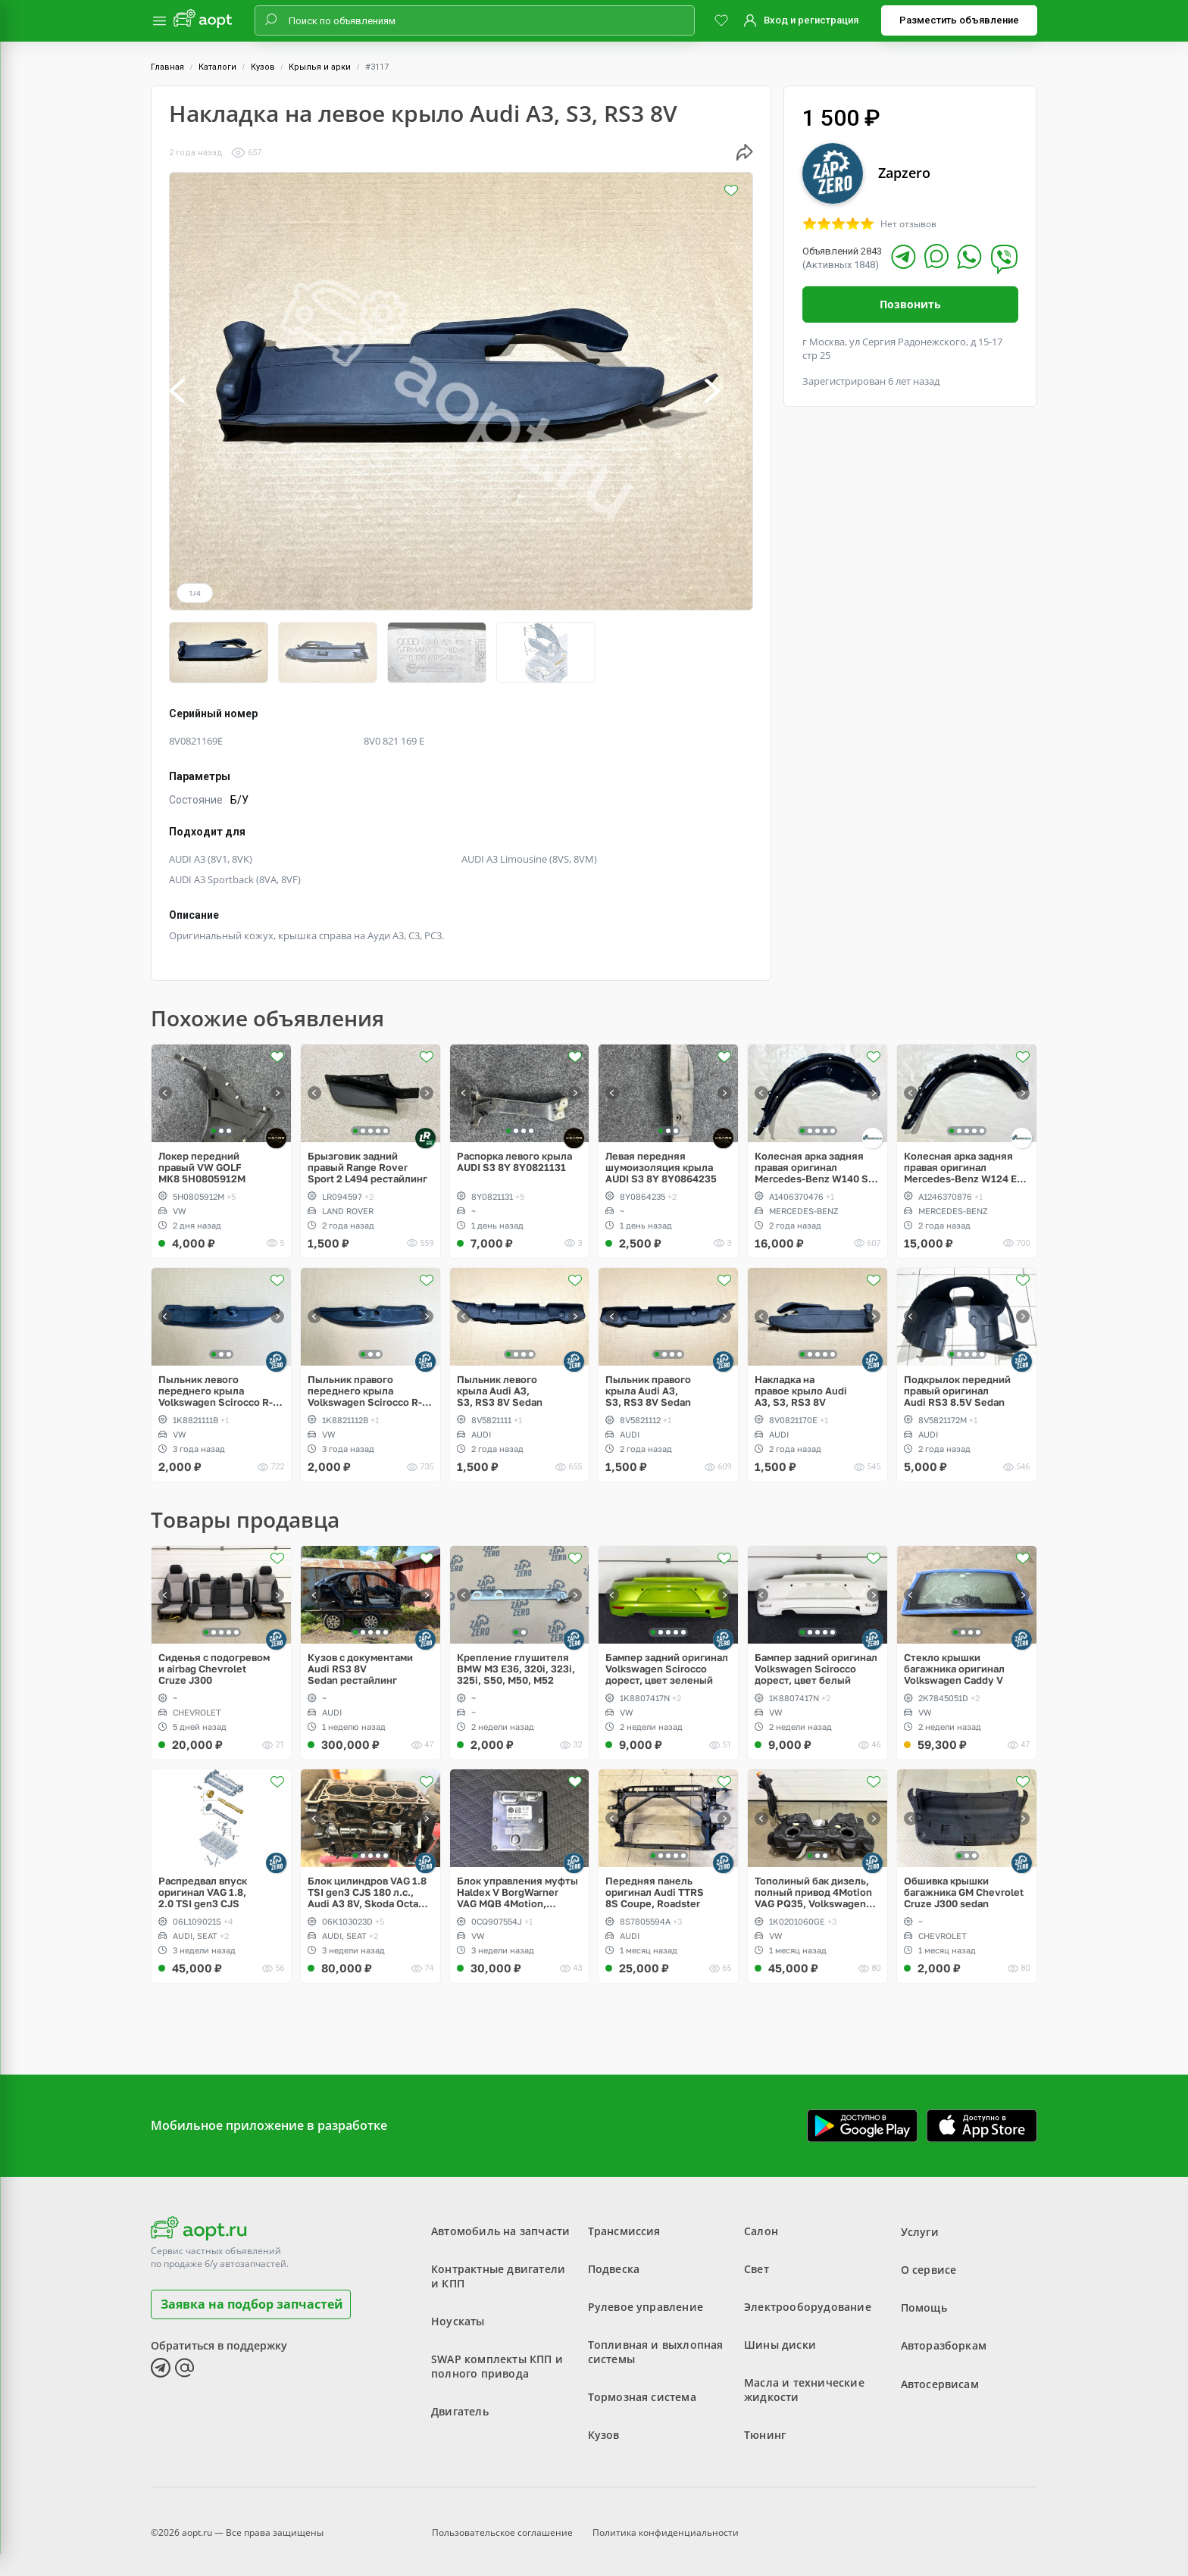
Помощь (924, 2301)
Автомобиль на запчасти (500, 2225)
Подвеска (614, 2263)
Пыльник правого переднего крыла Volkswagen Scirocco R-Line (365, 1385)
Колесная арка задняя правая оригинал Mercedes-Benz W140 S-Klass (813, 1161)
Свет (756, 2263)
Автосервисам (940, 2377)
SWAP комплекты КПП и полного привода (497, 2361)
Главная (167, 67)
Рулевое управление (646, 2301)
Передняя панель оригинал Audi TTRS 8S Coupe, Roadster (654, 1887)
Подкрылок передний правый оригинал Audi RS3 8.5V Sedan (957, 1385)
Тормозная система (642, 2391)
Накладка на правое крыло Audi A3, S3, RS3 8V (801, 1385)
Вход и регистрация (811, 20)
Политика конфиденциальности (665, 2526)
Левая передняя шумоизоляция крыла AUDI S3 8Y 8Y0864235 (661, 1161)
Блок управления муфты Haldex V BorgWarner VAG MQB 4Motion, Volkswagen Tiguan (517, 1887)
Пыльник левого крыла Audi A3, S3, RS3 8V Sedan (499, 1385)
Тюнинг (765, 2429)
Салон (761, 2225)
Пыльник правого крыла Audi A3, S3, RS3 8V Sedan (648, 1385)
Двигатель (460, 2406)
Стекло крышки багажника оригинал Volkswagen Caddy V (954, 1663)
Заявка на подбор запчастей (252, 2298)
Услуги (920, 2225)
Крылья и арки (320, 67)
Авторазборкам (944, 2339)
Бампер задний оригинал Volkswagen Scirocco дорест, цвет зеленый (666, 1663)
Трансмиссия (624, 2225)
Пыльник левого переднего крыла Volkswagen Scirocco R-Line (215, 1385)
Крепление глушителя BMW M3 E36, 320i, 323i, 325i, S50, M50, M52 (516, 1663)
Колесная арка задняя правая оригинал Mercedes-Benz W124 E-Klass (962, 1161)
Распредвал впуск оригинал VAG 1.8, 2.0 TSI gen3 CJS (202, 1887)
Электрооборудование (807, 2301)
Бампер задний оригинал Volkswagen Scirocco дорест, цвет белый (816, 1663)
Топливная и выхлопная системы (656, 2346)
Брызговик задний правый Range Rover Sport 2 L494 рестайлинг (367, 1161)
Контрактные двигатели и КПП (498, 2270)
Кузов (263, 67)
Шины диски (780, 2339)
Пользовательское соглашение (502, 2526)
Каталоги (217, 67)
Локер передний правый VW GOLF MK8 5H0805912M (201, 1161)
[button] (193, 391)
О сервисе (929, 2263)
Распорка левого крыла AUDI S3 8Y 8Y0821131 (514, 1155)
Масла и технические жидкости (804, 2384)
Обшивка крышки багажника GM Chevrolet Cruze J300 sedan (964, 1887)
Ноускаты (458, 2316)
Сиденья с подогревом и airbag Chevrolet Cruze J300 (214, 1663)
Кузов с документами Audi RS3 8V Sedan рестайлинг (360, 1663)
